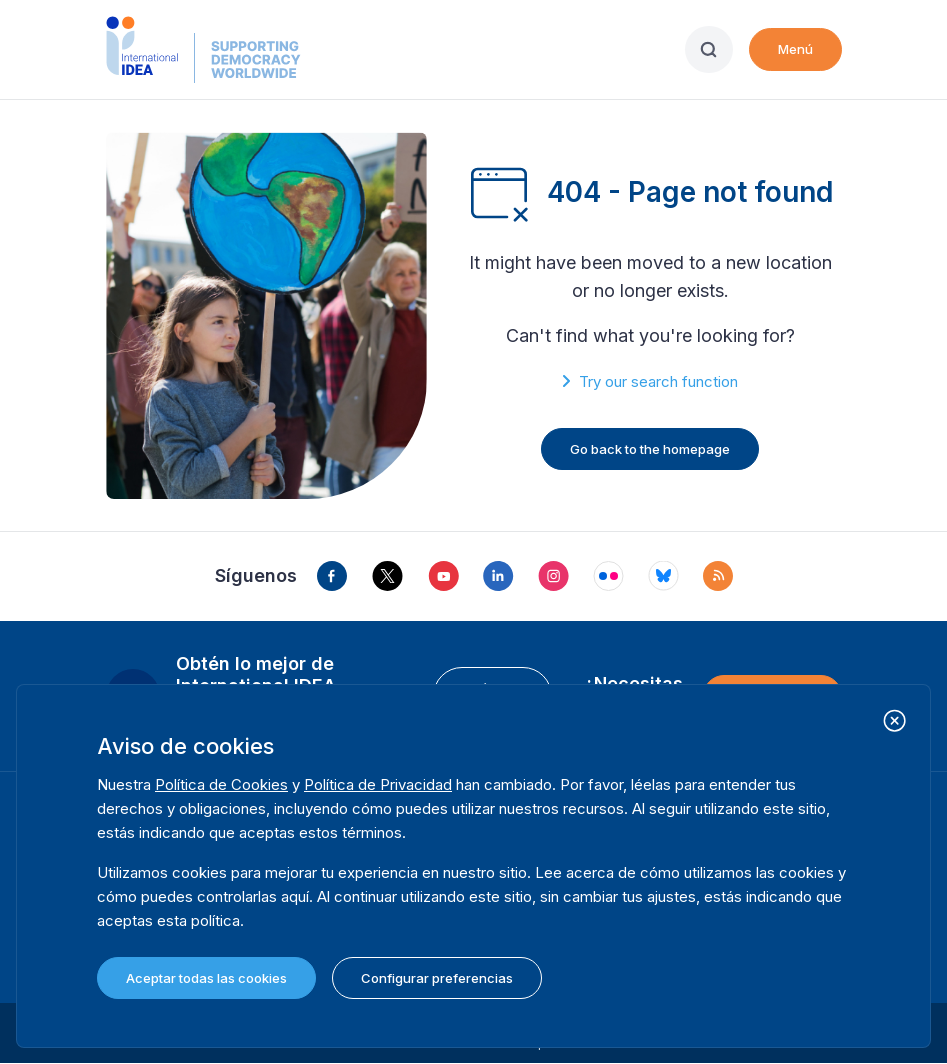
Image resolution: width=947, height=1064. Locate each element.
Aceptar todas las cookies (206, 978)
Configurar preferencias (437, 978)
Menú (795, 49)
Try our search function (658, 381)
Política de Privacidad (378, 784)
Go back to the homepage (650, 449)
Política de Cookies (221, 784)
